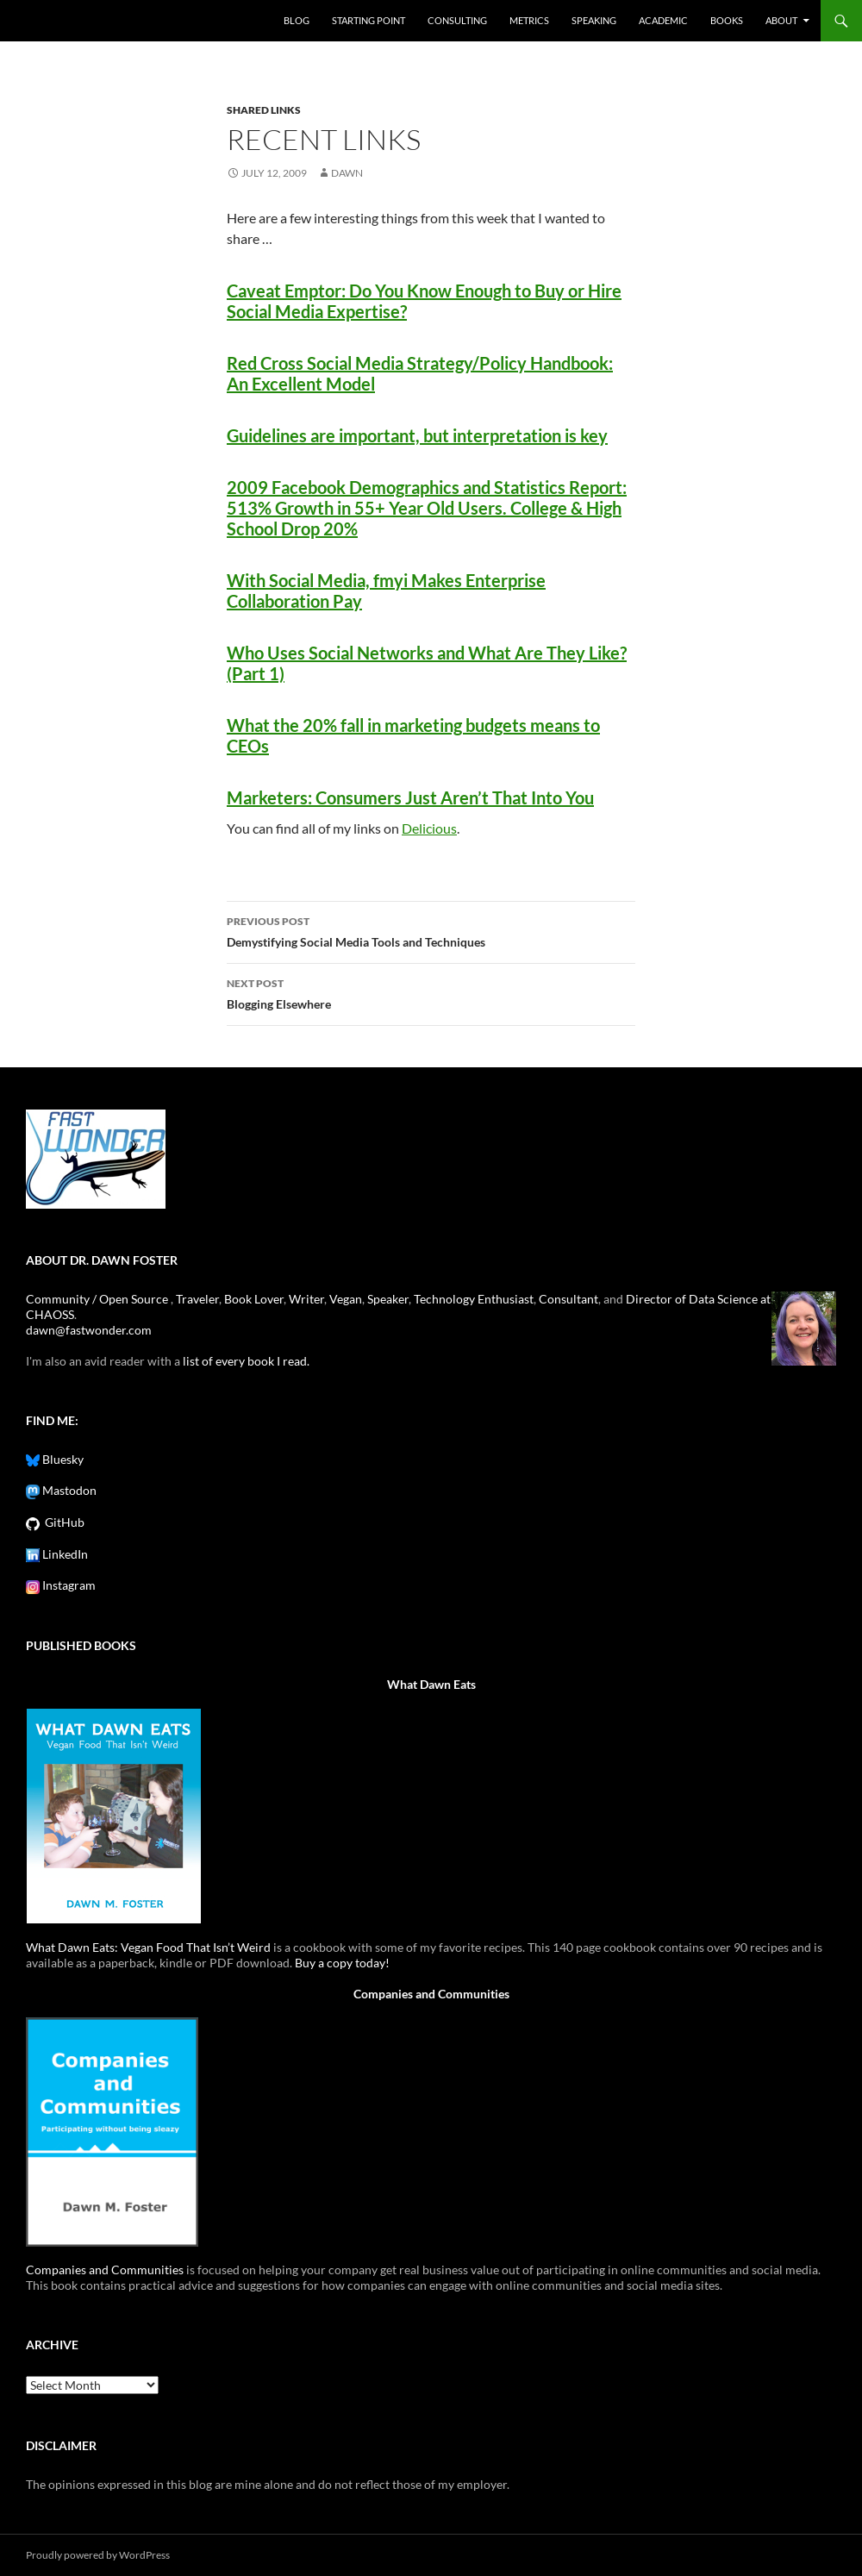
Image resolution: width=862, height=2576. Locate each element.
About (781, 20)
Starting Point (368, 20)
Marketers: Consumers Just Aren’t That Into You (410, 797)
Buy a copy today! (342, 1962)
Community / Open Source (98, 1298)
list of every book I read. (246, 1361)
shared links (264, 109)
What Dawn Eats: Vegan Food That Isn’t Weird (148, 1947)
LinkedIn (64, 1554)
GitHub (62, 1522)
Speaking (594, 20)
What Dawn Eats (431, 1684)
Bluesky (62, 1459)
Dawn (347, 172)
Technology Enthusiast (474, 1298)
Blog (296, 20)
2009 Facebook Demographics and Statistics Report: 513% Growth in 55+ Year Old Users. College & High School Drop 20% (427, 508)
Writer (306, 1298)
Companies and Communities (431, 1993)
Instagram (68, 1585)
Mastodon (68, 1490)
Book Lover (254, 1298)
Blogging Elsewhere (431, 992)
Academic (663, 20)
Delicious (429, 828)
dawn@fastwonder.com (89, 1329)
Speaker (388, 1298)
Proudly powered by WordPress (98, 2554)
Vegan (345, 1298)
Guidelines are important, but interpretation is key (417, 435)
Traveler (197, 1298)
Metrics (529, 20)
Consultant (568, 1298)
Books (726, 20)
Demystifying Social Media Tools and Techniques (431, 930)
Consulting (457, 20)
